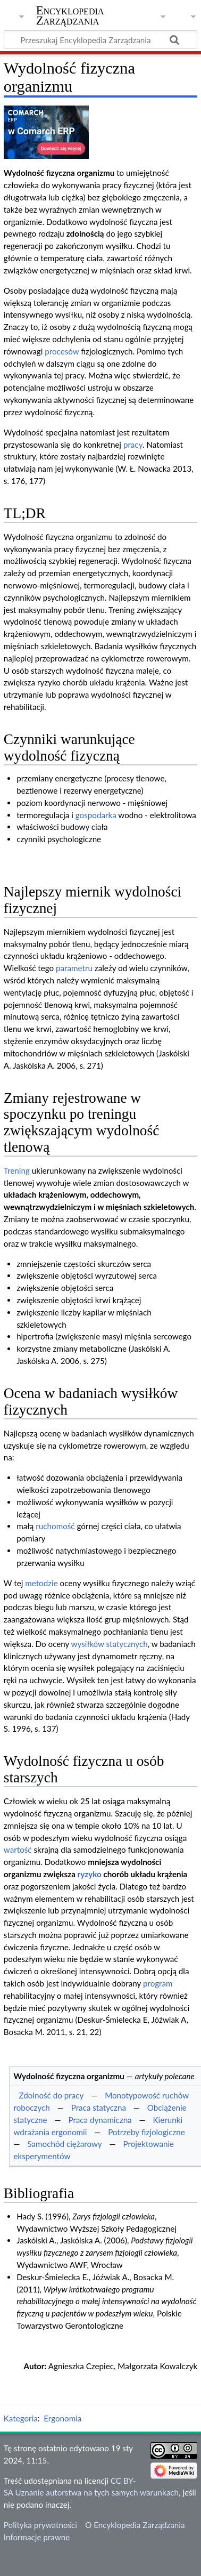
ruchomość (55, 1526)
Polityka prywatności (40, 2525)
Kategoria (21, 2418)
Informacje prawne (37, 2537)
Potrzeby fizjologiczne (146, 2132)
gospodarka (96, 815)
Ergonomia (62, 2418)
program (158, 1983)
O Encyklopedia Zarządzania (135, 2525)
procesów (62, 351)
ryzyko (90, 1874)
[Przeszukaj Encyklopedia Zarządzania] (100, 39)
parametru (74, 968)
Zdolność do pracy (51, 2095)
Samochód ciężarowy (64, 2144)
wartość (18, 1849)
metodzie (41, 1583)
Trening (17, 1170)
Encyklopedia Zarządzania (70, 15)
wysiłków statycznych (109, 1644)
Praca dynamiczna (99, 2120)
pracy (133, 444)
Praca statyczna (98, 2107)
